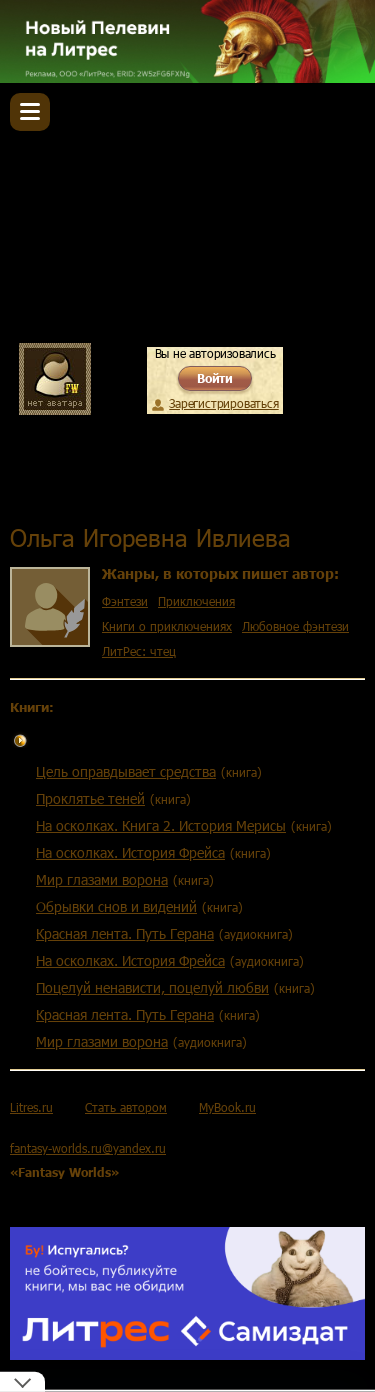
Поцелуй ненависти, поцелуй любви (152, 987)
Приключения (196, 601)
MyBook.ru (227, 1107)
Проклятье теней (90, 798)
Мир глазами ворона (102, 879)
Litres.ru (31, 1107)
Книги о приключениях (167, 626)
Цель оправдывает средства (126, 771)
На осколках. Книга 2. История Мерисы (161, 825)
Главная (37, 493)
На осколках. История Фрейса (130, 852)
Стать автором (126, 1107)
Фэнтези (125, 601)
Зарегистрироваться (223, 403)
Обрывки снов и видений (116, 906)
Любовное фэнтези (295, 626)
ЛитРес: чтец (139, 651)
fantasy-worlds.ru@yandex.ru (88, 1148)
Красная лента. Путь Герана (125, 933)
